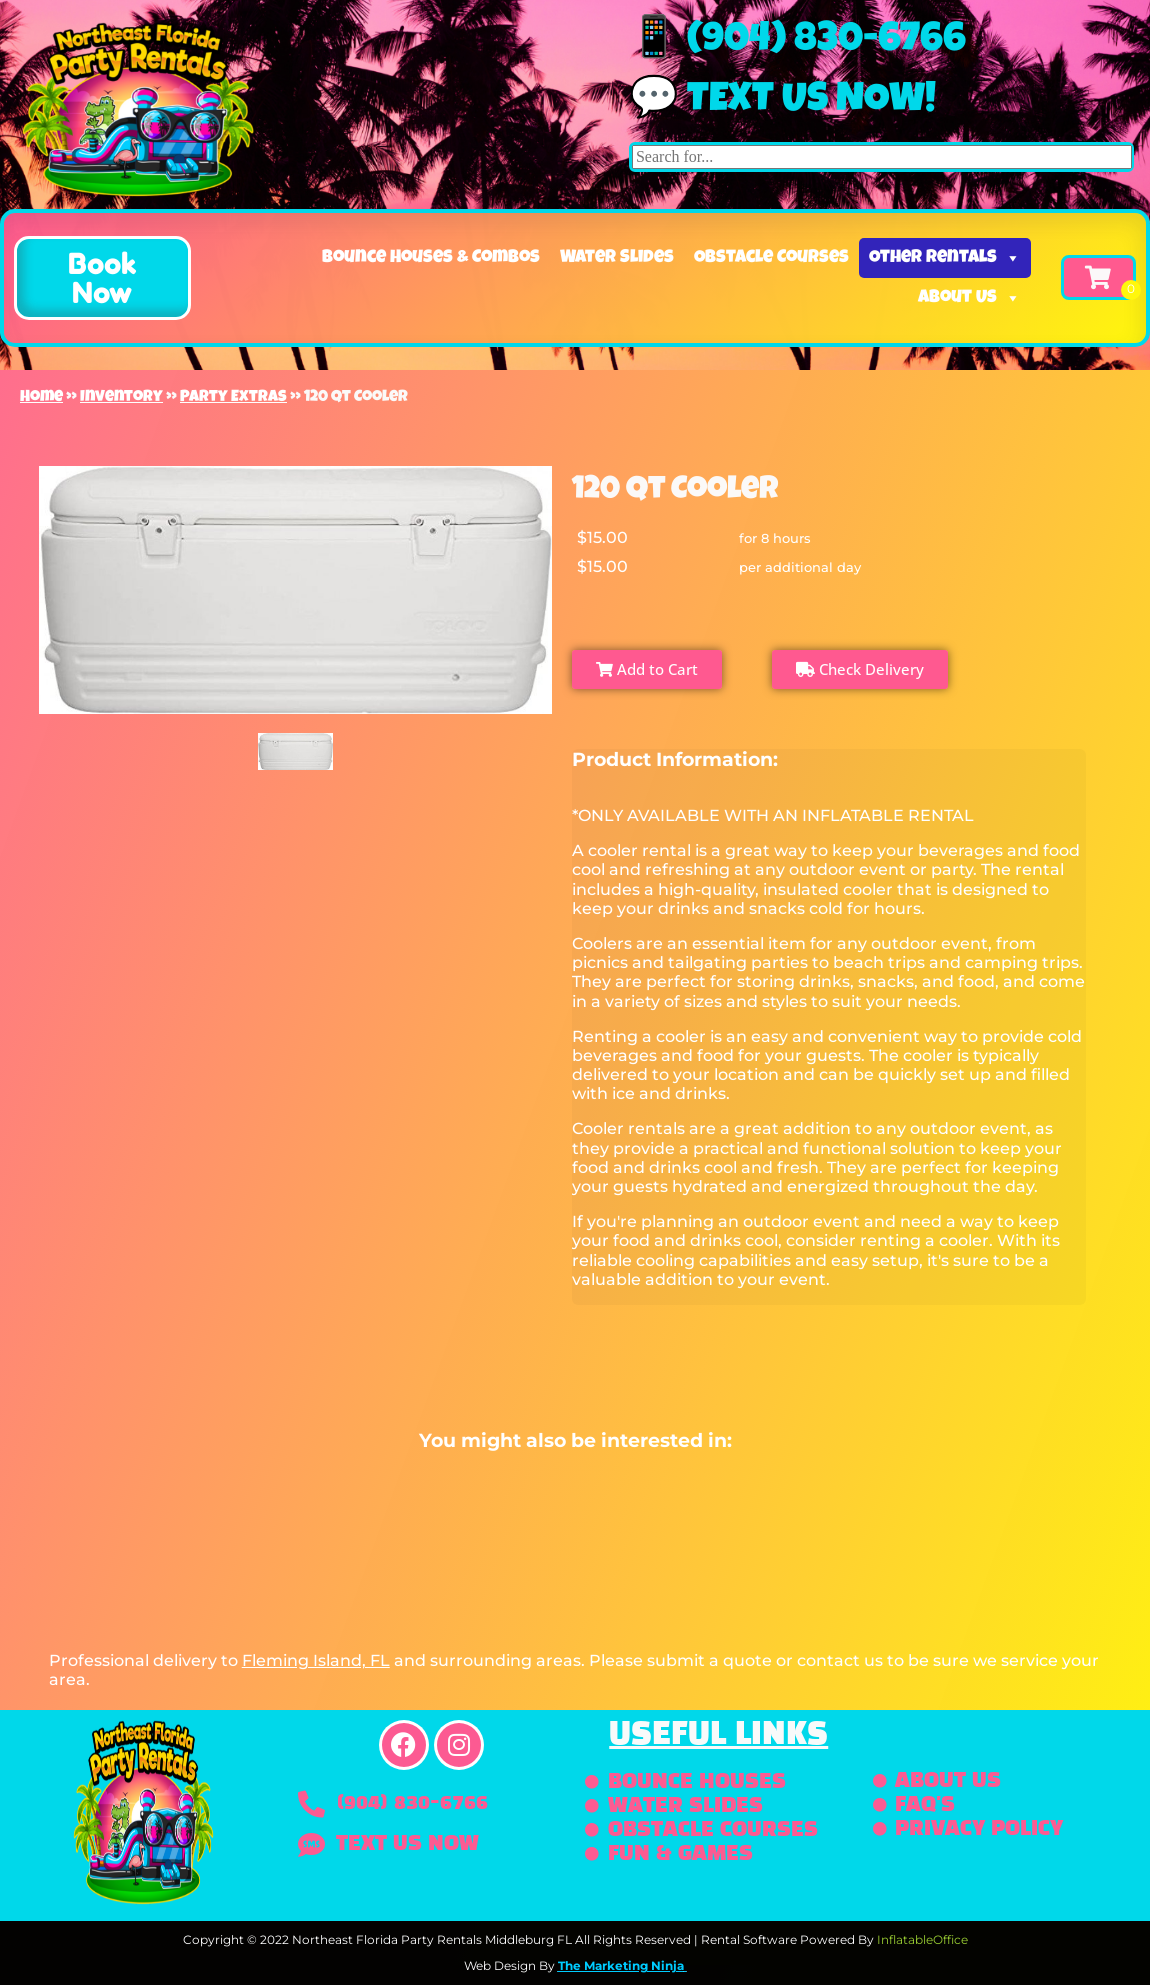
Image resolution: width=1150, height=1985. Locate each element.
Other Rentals (945, 258)
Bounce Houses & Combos (431, 258)
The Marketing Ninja (621, 1965)
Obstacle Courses (771, 258)
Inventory (121, 398)
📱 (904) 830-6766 (797, 42)
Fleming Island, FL (316, 1660)
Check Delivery (860, 669)
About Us (969, 298)
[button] (102, 278)
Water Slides (617, 258)
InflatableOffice (922, 1939)
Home (41, 398)
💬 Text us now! (782, 102)
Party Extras (233, 398)
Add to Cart (647, 669)
